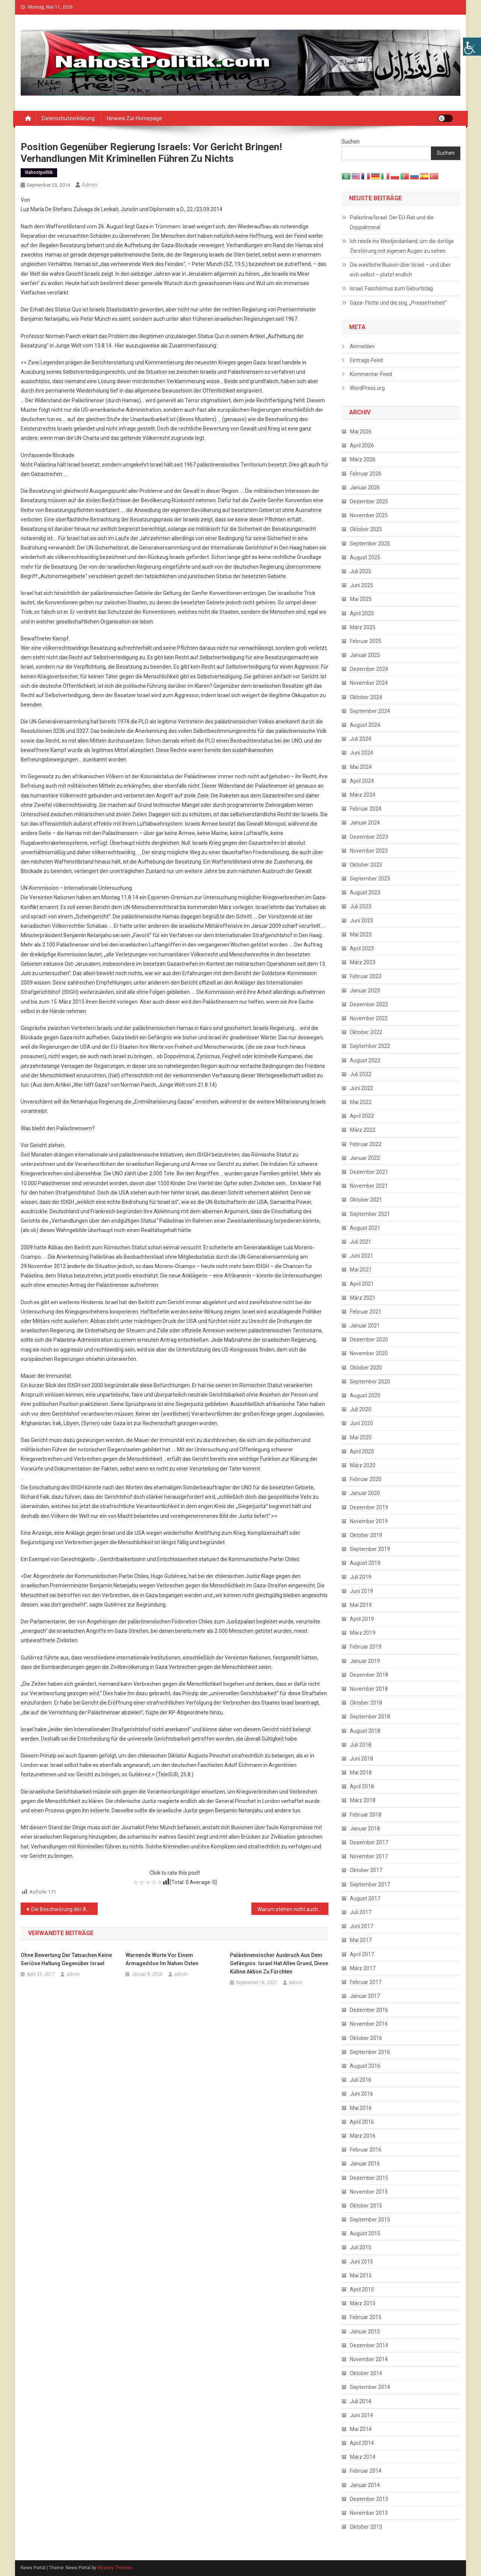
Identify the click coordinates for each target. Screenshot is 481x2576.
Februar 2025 (365, 641)
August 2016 (365, 2066)
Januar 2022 (365, 1158)
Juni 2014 (361, 2415)
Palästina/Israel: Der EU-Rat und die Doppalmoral (392, 222)
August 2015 (365, 2233)
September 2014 (370, 2387)
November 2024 (369, 683)
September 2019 (370, 1549)
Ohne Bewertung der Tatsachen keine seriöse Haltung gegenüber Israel (66, 1959)
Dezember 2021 (369, 1172)
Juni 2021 (361, 1256)
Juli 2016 (360, 2080)
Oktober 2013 (366, 2527)
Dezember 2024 (369, 669)
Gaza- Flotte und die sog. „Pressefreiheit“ (398, 303)
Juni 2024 (361, 753)
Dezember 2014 (369, 2345)
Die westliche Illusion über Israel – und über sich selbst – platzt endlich (400, 270)
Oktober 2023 (366, 865)
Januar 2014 (365, 2485)
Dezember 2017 (369, 1842)
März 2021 (362, 1298)
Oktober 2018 (366, 1703)
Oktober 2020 (366, 1368)
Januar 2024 (365, 823)
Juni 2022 (361, 1088)
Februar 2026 (365, 474)
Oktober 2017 (366, 1870)
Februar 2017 (365, 1982)
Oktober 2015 (366, 2206)
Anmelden (362, 346)
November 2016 (369, 2024)
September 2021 (370, 1214)
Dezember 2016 (369, 2010)
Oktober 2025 (366, 529)
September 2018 (370, 1717)
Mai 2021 (361, 1270)
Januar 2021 (365, 1326)
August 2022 (365, 1060)
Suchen (351, 142)
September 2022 (370, 1046)
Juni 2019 (361, 1591)
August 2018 (365, 1731)
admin (89, 185)
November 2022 (369, 1018)
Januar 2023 (365, 991)
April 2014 (362, 2443)
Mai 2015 (361, 2275)
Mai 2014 (361, 2429)
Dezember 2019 (369, 1507)
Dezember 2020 (369, 1339)
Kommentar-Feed (371, 374)
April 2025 (362, 613)
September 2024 (370, 711)
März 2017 (362, 1968)
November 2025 (369, 515)
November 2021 (369, 1186)
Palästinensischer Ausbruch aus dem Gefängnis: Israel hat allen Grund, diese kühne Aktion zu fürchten (279, 1963)
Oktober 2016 (366, 2038)
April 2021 (362, 1284)
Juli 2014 (360, 2401)
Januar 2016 (365, 2164)
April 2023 (362, 948)
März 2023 (362, 962)
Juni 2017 (361, 1926)
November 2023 (369, 851)
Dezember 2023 (369, 837)
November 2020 (369, 1353)
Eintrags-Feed (366, 360)
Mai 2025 (361, 599)
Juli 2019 (360, 1577)
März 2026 (362, 459)
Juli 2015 (360, 2247)
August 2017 (365, 1898)
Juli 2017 (360, 1912)
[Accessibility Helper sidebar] (472, 47)
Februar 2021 (365, 1312)
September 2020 (370, 1382)
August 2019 (365, 1563)
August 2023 (365, 892)
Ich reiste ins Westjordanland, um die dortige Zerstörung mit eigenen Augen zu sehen (402, 246)
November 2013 (369, 2513)
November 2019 (369, 1521)
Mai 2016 (361, 2108)
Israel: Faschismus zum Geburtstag (391, 288)
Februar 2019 (365, 1647)
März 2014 (362, 2457)
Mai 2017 (361, 1940)
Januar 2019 (365, 1661)
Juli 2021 (360, 1242)
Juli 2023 (360, 906)
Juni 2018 (361, 1759)
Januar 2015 (365, 2331)
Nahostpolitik (39, 172)
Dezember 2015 (369, 2178)
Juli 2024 (360, 739)
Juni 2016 (361, 2094)
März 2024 (362, 795)
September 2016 (370, 2052)
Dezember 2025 (369, 501)
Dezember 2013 (369, 2499)
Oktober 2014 (366, 2373)
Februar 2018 (365, 1815)
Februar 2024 (365, 809)
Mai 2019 (361, 1605)
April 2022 (362, 1116)
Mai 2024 (361, 767)
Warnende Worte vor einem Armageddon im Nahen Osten (162, 1959)
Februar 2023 (365, 976)
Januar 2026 (365, 488)
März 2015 (362, 2303)
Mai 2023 (361, 935)
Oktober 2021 (366, 1200)
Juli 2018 (360, 1745)
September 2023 (370, 879)
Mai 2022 (361, 1102)
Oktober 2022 (366, 1032)
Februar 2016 (365, 2150)
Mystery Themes (114, 2567)
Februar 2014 (365, 2471)
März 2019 (362, 1633)
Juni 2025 (361, 585)
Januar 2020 (365, 1493)
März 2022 (362, 1130)
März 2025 (362, 627)
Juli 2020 (360, 1409)
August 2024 (365, 725)
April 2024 (362, 781)
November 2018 (369, 1689)
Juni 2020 (361, 1423)
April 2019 (362, 1619)
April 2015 (362, 2289)
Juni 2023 (361, 921)
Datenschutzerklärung (68, 118)
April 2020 (362, 1451)
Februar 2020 (365, 1479)
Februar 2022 (365, 1144)
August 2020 (365, 1395)
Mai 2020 (361, 1437)
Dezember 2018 (369, 1675)
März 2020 (362, 1465)
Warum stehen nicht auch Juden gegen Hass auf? (292, 1909)
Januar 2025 (365, 655)
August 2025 (365, 557)
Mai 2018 (361, 1773)
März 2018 (362, 1800)
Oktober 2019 (366, 1535)
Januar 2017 (365, 1996)
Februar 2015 (365, 2317)
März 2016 (362, 2136)
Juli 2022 (360, 1074)
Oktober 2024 (366, 697)
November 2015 (369, 2192)
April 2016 (362, 2122)
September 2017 (370, 1884)
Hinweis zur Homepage (134, 118)
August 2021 (365, 1228)
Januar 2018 (365, 1829)
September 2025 (370, 544)
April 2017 (362, 1954)
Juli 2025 (360, 571)
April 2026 (362, 445)
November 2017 (369, 1856)
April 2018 (362, 1786)
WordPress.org (367, 388)
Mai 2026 (361, 432)
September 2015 (370, 2220)
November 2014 (369, 2359)
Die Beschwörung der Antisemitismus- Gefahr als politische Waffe (64, 1909)
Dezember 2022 (369, 1004)
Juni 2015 (361, 2262)
